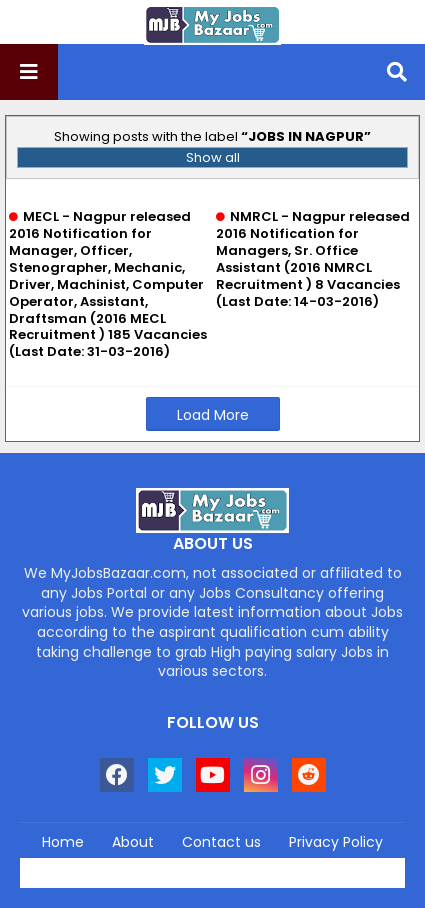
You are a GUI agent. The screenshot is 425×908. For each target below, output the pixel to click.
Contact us (221, 842)
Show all (213, 157)
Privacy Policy (336, 842)
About (133, 842)
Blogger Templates (255, 867)
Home (63, 842)
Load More (213, 415)
